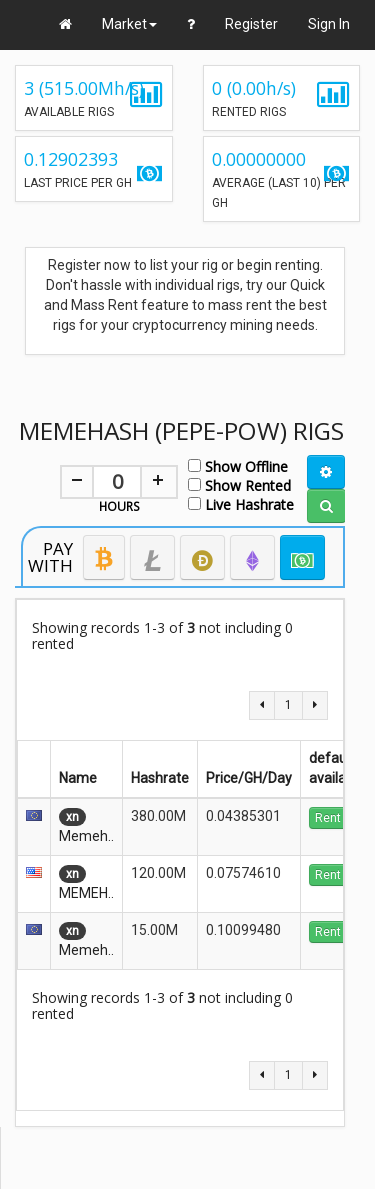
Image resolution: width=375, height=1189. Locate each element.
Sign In (329, 24)
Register (251, 24)
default (336, 758)
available (337, 778)
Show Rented (239, 484)
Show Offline (238, 465)
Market (129, 24)
